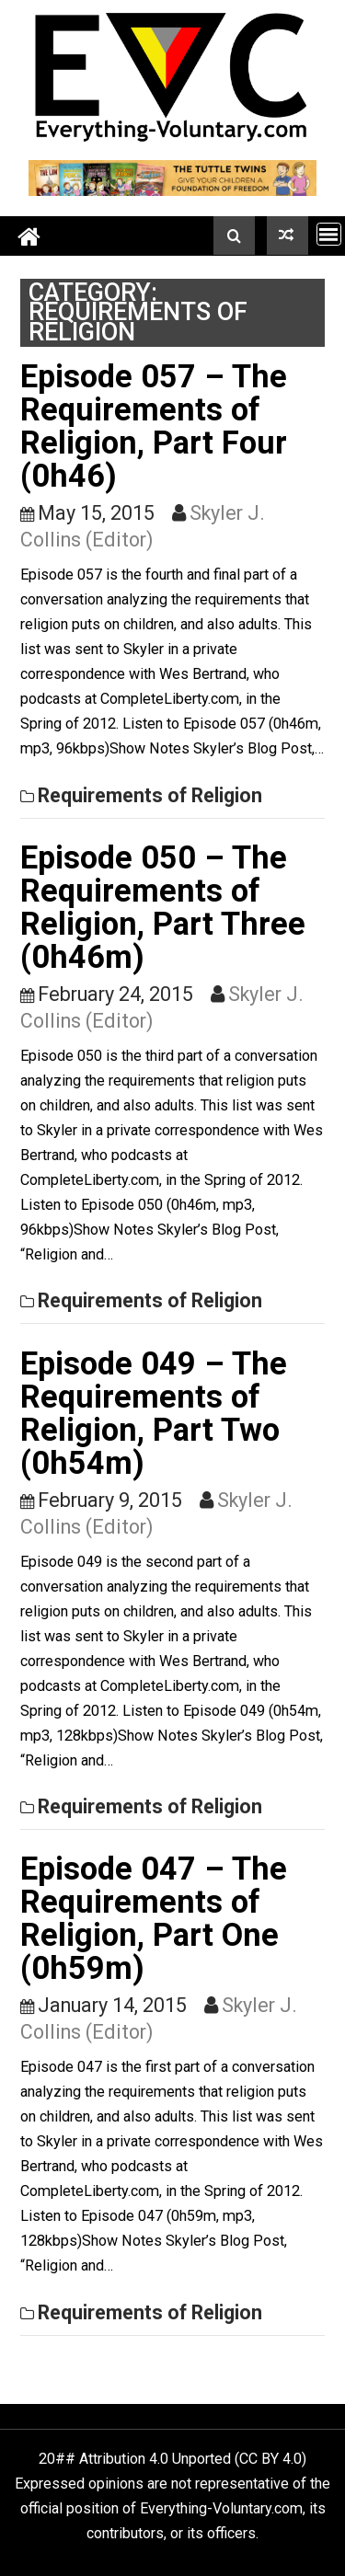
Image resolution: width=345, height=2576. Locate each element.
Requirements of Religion (150, 795)
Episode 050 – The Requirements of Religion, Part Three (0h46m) (162, 907)
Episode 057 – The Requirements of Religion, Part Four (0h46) (153, 426)
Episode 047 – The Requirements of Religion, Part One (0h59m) (153, 1918)
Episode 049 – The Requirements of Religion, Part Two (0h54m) (153, 1413)
